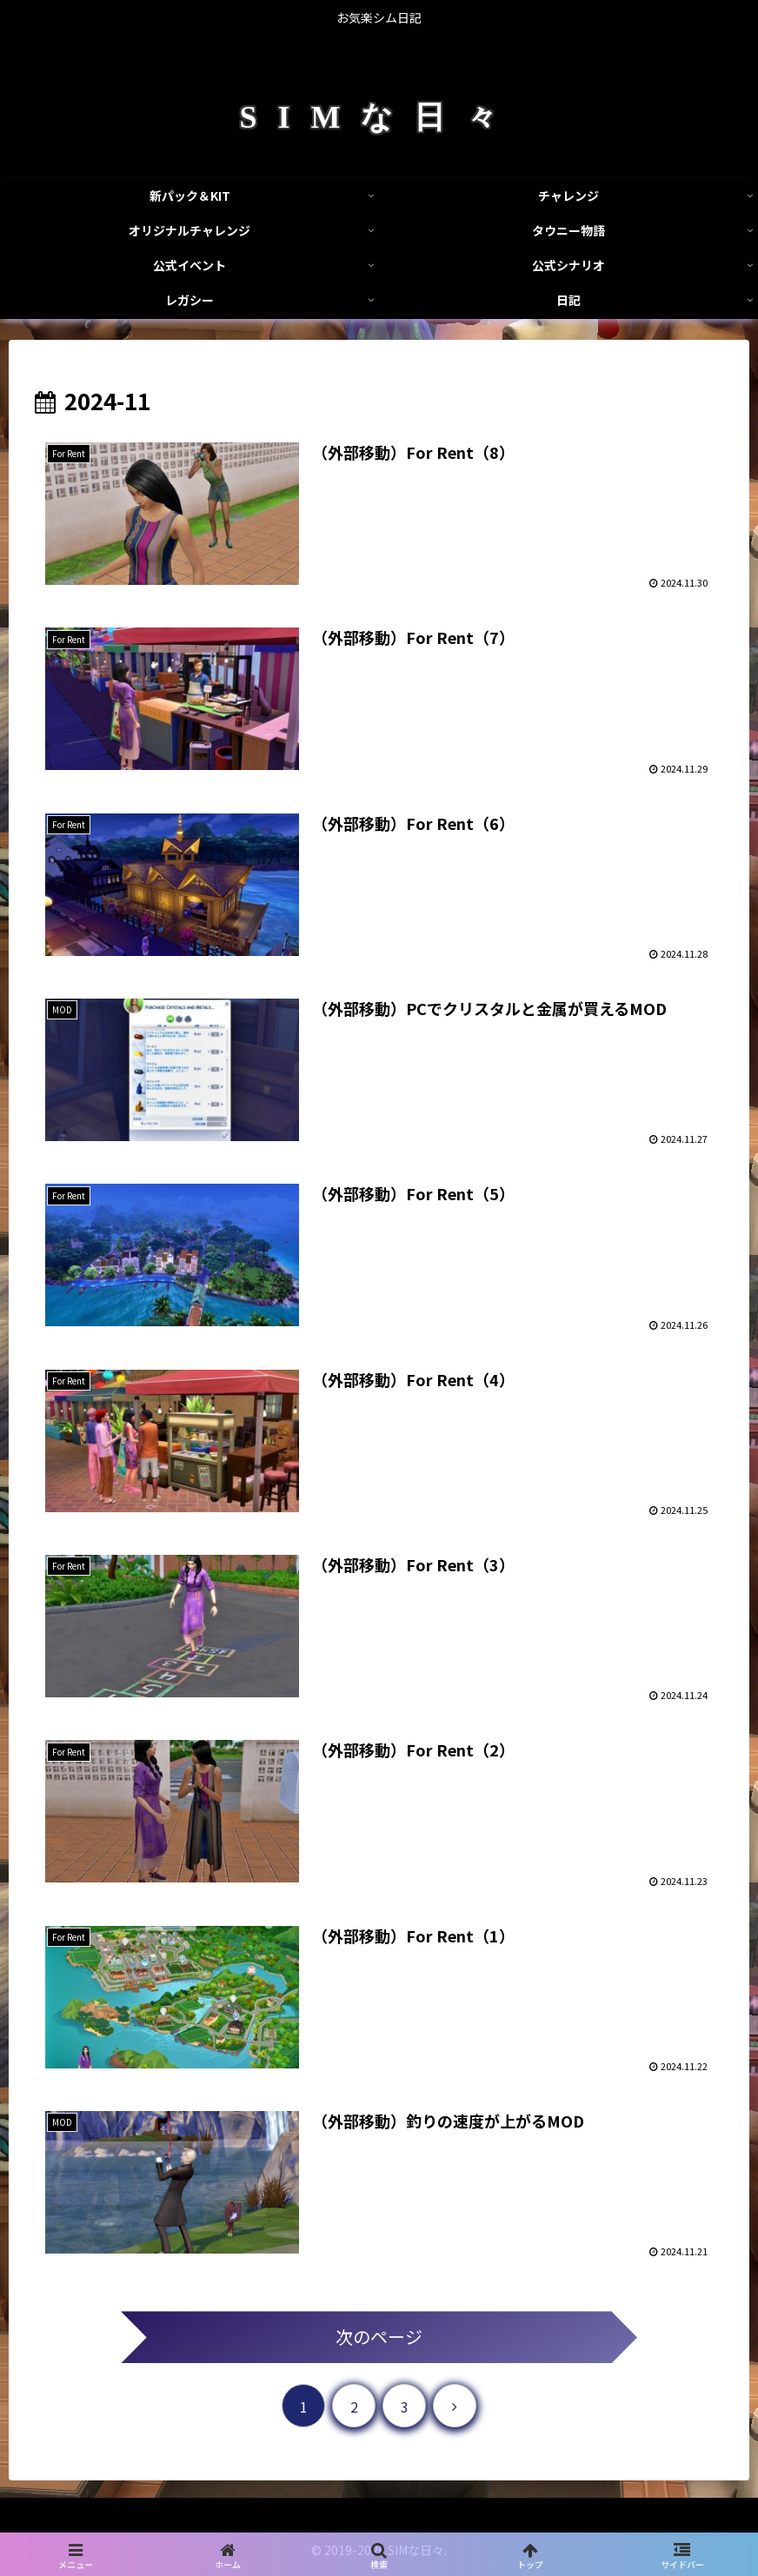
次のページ (379, 2336)
